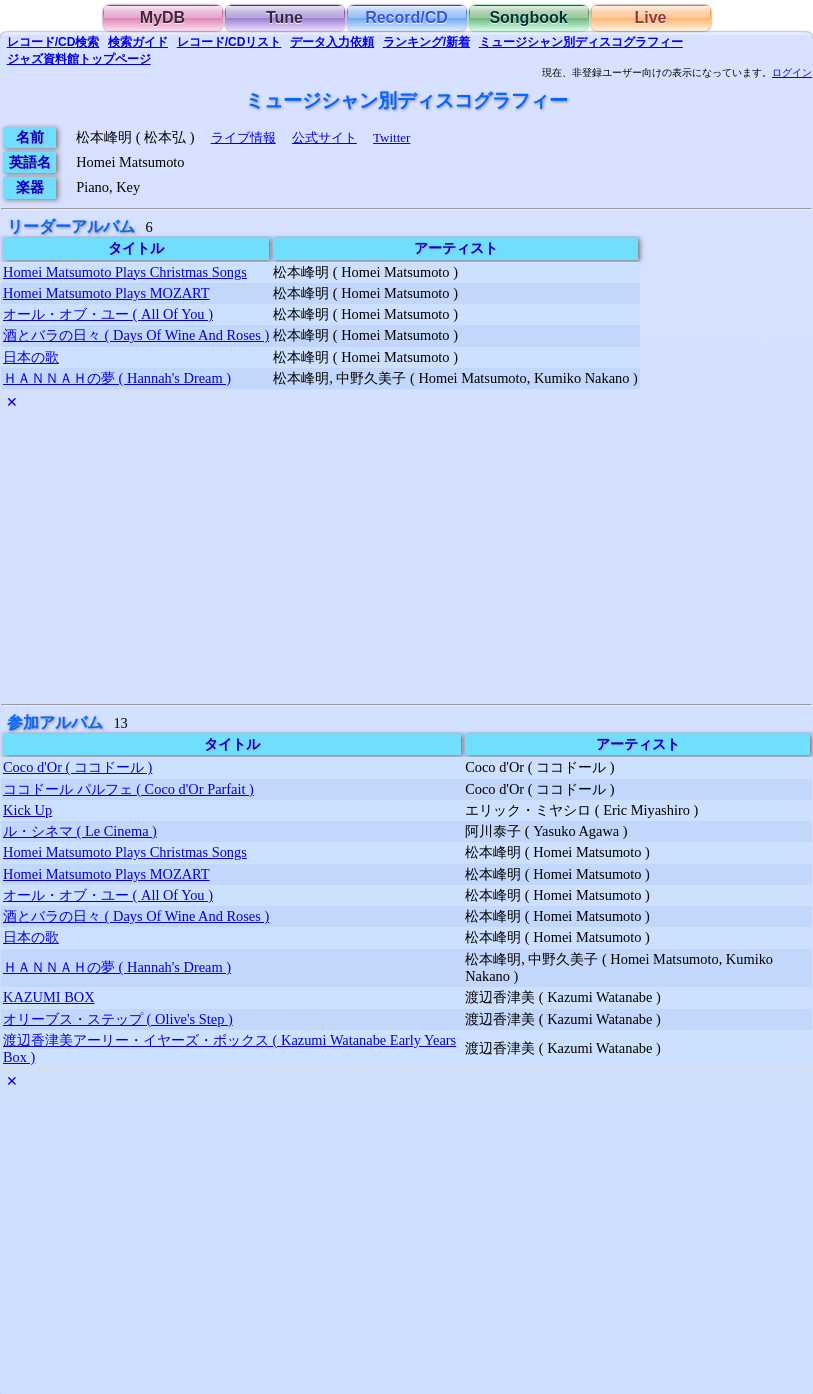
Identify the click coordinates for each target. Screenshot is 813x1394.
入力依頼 (332, 42)
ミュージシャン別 (581, 42)
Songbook (528, 17)
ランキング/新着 (426, 42)
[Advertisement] (406, 555)
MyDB (162, 17)
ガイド (138, 42)
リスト (229, 42)
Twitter (391, 137)
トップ (79, 59)
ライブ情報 (243, 137)
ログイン (792, 73)
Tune (284, 17)
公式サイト (324, 137)
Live (650, 17)
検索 (53, 42)
